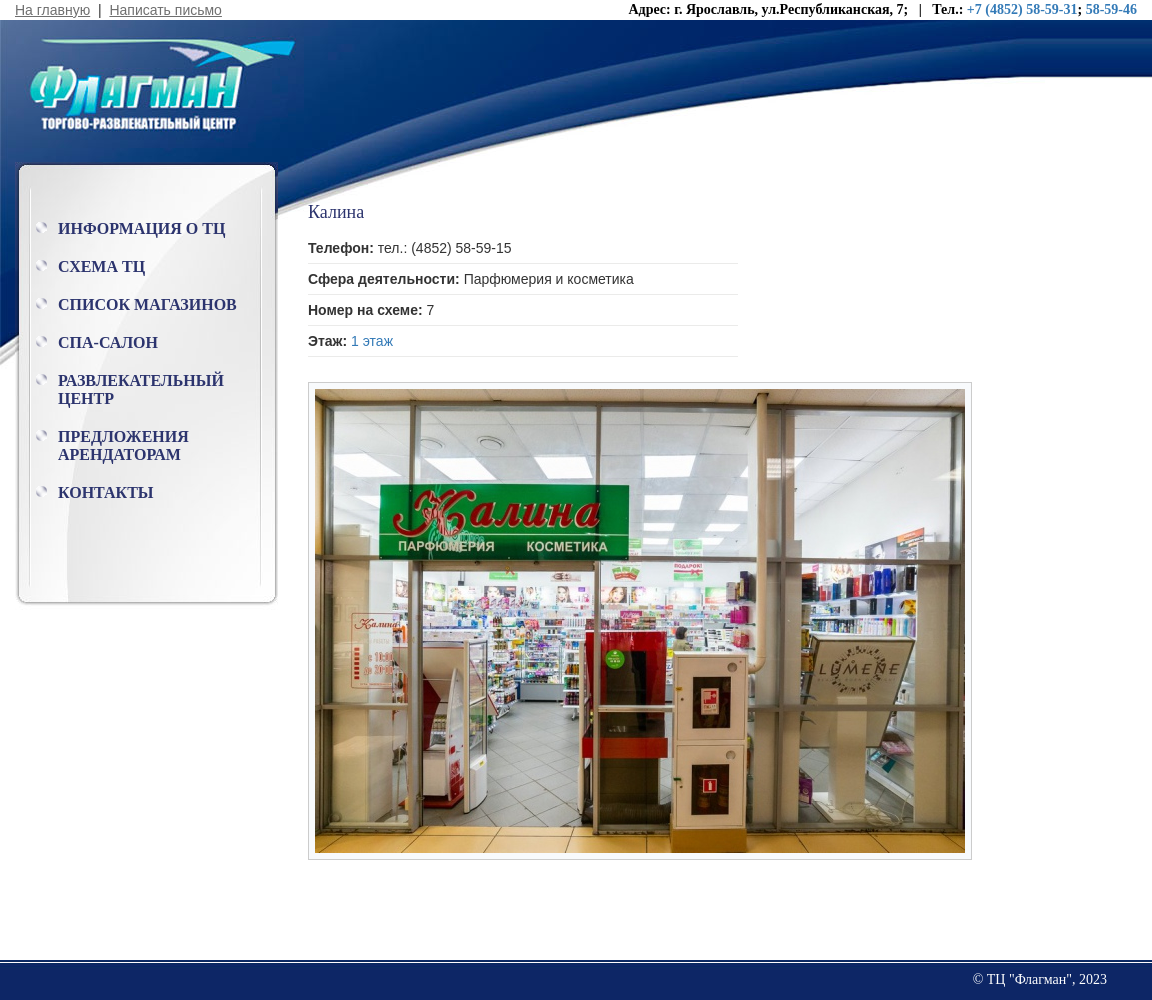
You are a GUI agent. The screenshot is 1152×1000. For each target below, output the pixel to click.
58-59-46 (1111, 9)
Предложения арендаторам (123, 445)
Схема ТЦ (101, 266)
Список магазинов (147, 304)
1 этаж (372, 341)
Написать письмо (165, 10)
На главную (52, 10)
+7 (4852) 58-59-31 (1022, 9)
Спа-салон (108, 342)
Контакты (106, 492)
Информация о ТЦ (141, 228)
